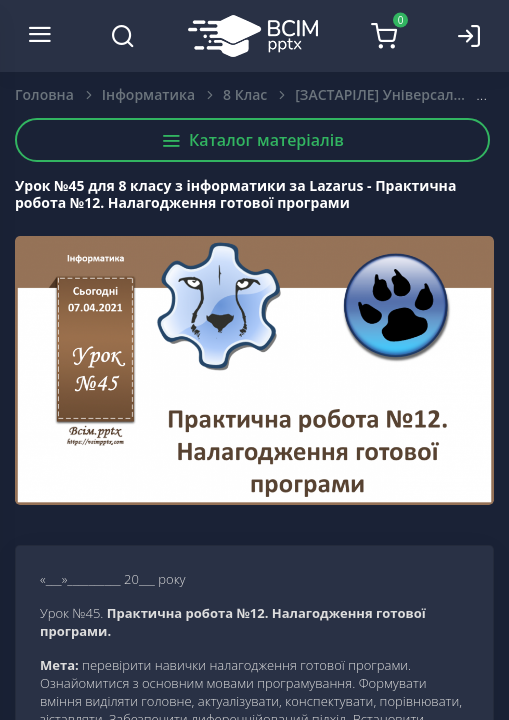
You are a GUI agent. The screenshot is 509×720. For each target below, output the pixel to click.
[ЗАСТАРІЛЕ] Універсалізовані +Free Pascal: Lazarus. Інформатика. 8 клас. (395, 94)
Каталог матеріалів (252, 140)
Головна (44, 94)
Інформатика (148, 94)
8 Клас (245, 94)
